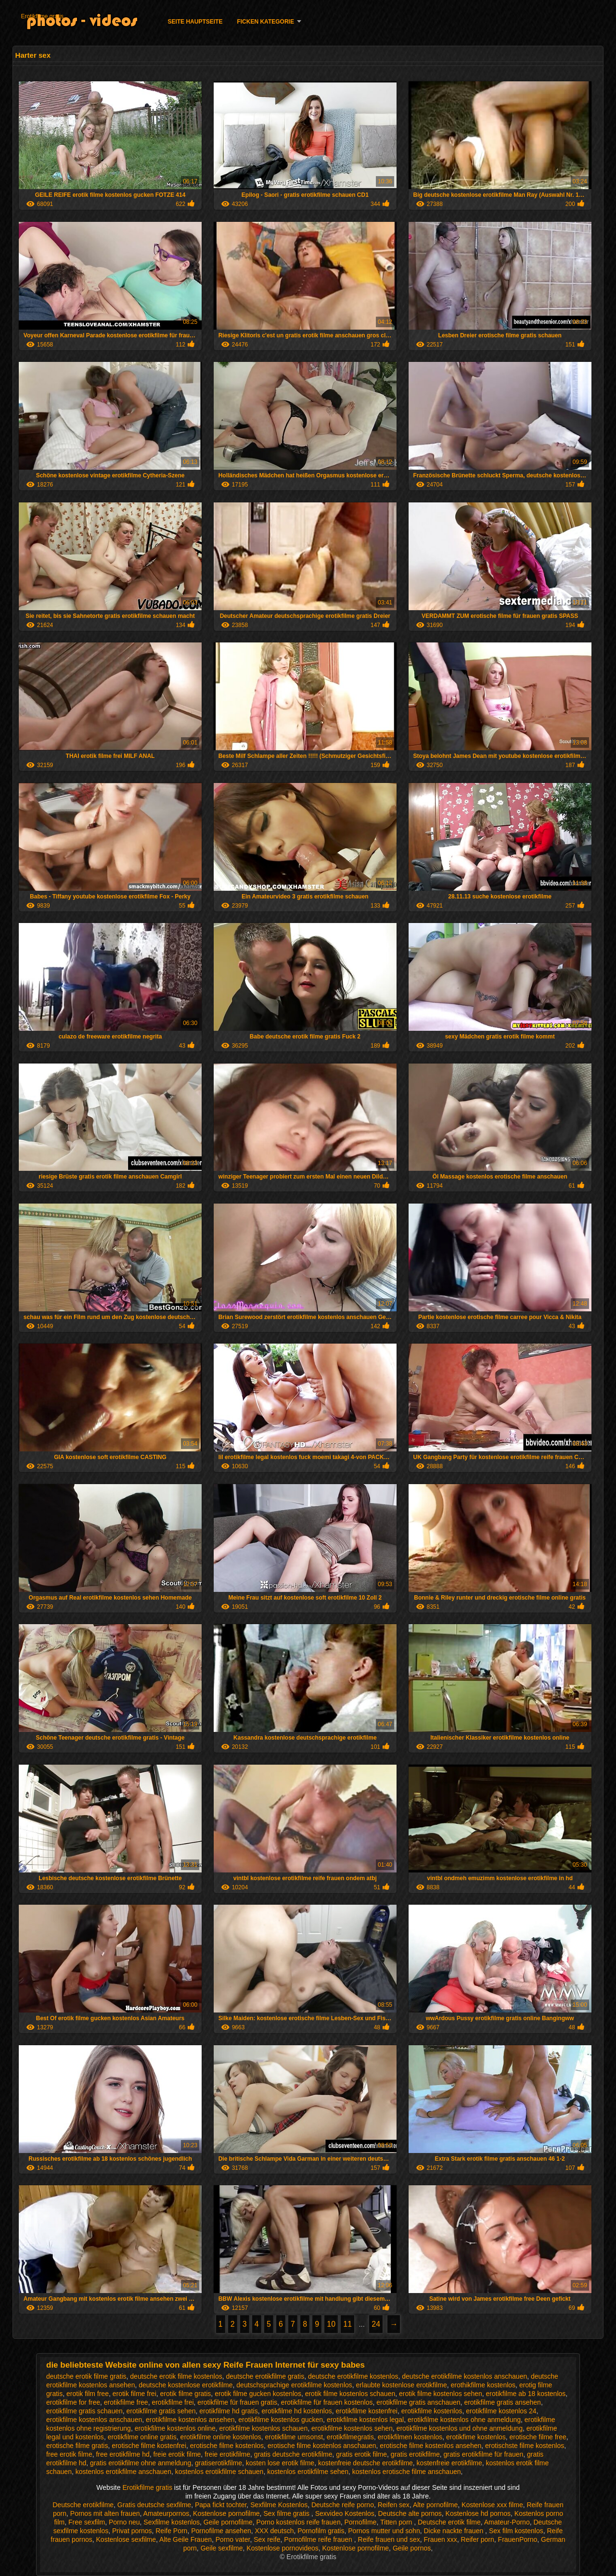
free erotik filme (69, 2454)
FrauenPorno (518, 2539)
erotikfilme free (126, 2402)
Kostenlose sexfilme (126, 2539)
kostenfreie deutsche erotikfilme (365, 2463)
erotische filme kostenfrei (149, 2445)
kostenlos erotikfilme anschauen (123, 2471)
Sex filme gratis (287, 2513)
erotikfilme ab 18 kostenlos (526, 2393)
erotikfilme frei (172, 2402)
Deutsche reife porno (342, 2505)
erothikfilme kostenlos (482, 2385)
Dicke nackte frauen (454, 2531)
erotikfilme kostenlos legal (365, 2419)
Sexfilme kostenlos (171, 2522)
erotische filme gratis (77, 2445)
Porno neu (124, 2522)
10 (331, 2324)
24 (376, 2324)
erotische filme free (538, 2437)
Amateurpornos (166, 2513)
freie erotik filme (177, 2454)
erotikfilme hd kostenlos (296, 2411)
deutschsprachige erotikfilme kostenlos (294, 2385)
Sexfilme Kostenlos (279, 2505)
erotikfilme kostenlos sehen (352, 2428)
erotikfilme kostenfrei (367, 2411)
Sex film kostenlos (516, 2531)
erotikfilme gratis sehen (161, 2411)
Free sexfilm (86, 2522)
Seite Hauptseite (194, 21)
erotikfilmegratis (350, 2437)
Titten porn (397, 2522)
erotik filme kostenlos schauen (350, 2393)
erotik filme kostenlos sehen (440, 2393)
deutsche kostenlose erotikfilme (185, 2385)
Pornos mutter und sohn (384, 2531)
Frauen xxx (440, 2539)
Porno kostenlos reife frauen (299, 2522)
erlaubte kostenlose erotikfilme (401, 2385)
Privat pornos (132, 2531)
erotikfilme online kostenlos (220, 2437)
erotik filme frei (134, 2393)
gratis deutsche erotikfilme (293, 2454)
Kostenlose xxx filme (492, 2505)
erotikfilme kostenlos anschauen (94, 2419)
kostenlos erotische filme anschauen (406, 2471)
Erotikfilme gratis (42, 16)
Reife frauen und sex (389, 2539)
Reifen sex (394, 2505)
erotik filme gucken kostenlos (258, 2393)
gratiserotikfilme (218, 2463)
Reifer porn (477, 2539)
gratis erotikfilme (415, 2454)
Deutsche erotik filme (449, 2522)
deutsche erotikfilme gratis (265, 2376)
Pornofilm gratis (320, 2531)
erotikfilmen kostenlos (410, 2437)
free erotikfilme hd (122, 2454)
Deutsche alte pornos (410, 2513)
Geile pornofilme (228, 2522)
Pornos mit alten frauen (105, 2513)
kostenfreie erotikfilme (449, 2463)
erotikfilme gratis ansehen (502, 2402)
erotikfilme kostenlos (431, 2411)
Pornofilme (360, 2522)
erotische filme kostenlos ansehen (430, 2445)
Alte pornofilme (435, 2505)
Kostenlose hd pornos (478, 2513)
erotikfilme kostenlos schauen (263, 2428)
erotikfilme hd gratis (228, 2411)
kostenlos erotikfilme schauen (219, 2471)
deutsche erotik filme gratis (86, 2376)
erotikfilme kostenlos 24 (501, 2411)
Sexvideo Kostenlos (344, 2513)
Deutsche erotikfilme (83, 2505)
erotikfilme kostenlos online (175, 2428)
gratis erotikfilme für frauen (484, 2454)
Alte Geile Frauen (185, 2539)
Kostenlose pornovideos (282, 2548)
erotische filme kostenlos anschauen (322, 2445)
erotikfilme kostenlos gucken (280, 2419)
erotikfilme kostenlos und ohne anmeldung (460, 2428)
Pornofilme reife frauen (319, 2539)
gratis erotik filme (361, 2454)
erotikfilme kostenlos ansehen (190, 2419)
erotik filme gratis (185, 2393)
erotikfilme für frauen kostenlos (327, 2402)
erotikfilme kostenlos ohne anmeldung (464, 2419)
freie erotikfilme (227, 2454)
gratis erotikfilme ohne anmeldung (140, 2463)
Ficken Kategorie (265, 21)
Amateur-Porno (507, 2522)
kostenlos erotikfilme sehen (307, 2471)
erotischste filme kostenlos (524, 2445)
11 (347, 2324)
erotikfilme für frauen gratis (237, 2402)
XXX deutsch (274, 2531)
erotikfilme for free (73, 2402)
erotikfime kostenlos (476, 2437)
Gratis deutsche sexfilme (154, 2505)
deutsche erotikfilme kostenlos (353, 2376)
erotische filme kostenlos (227, 2445)
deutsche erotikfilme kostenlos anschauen (464, 2376)
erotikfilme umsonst (294, 2437)
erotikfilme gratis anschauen (418, 2402)
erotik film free (87, 2393)
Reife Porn (171, 2531)
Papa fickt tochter (220, 2505)
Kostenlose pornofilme (226, 2513)
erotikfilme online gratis (142, 2437)
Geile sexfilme (222, 2548)
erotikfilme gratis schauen (84, 2411)
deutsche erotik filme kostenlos (176, 2376)
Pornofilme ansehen (221, 2531)
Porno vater (233, 2539)
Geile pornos (412, 2548)
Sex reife (267, 2539)
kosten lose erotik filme (280, 2463)
